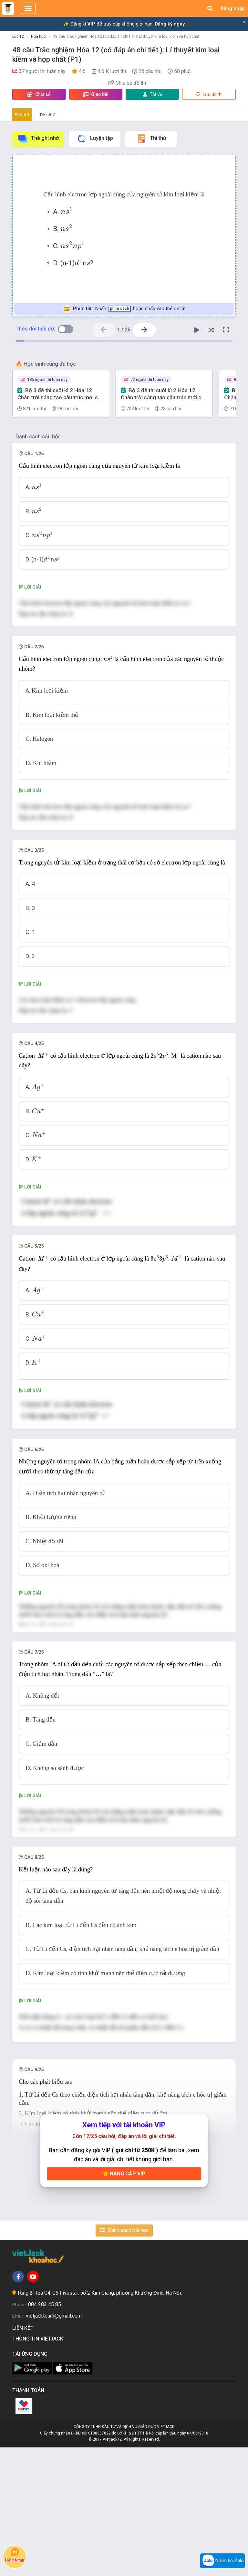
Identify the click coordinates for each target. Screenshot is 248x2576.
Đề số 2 (47, 114)
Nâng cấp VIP (124, 2302)
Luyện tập (95, 138)
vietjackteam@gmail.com (54, 2445)
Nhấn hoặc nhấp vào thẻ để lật (124, 309)
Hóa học (38, 36)
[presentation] (67, 210)
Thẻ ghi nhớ (38, 138)
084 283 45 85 (44, 2433)
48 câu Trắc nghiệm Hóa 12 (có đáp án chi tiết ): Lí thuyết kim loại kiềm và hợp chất (126, 36)
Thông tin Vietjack (39, 2467)
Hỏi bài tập (15, 2555)
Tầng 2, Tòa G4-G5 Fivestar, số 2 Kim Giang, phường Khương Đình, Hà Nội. (99, 2422)
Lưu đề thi (209, 94)
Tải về (152, 94)
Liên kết (24, 2457)
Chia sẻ (39, 94)
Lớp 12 (18, 36)
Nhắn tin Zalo (222, 2560)
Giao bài (95, 94)
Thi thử (151, 138)
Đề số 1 (22, 114)
